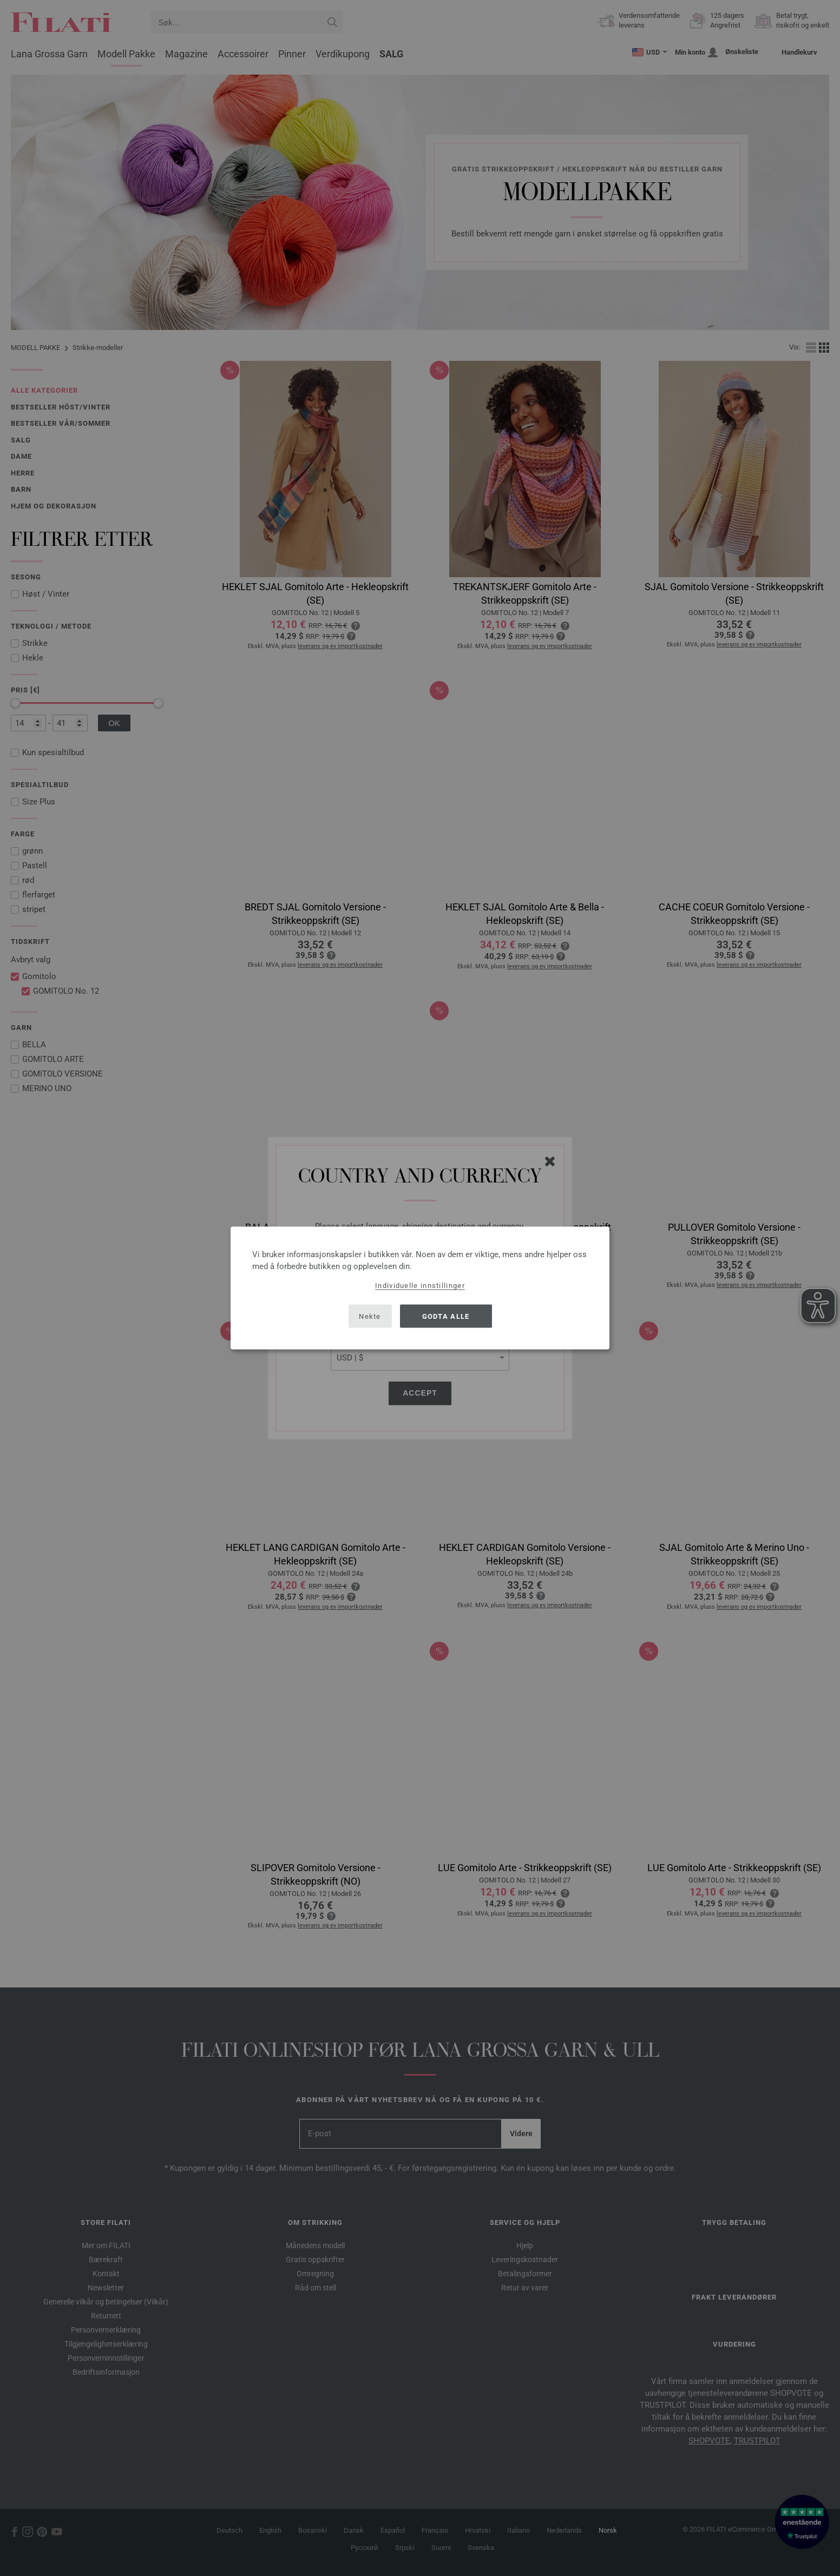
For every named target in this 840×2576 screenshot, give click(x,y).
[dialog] (420, 1288)
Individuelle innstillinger (420, 1286)
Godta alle (446, 1316)
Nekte (370, 1316)
